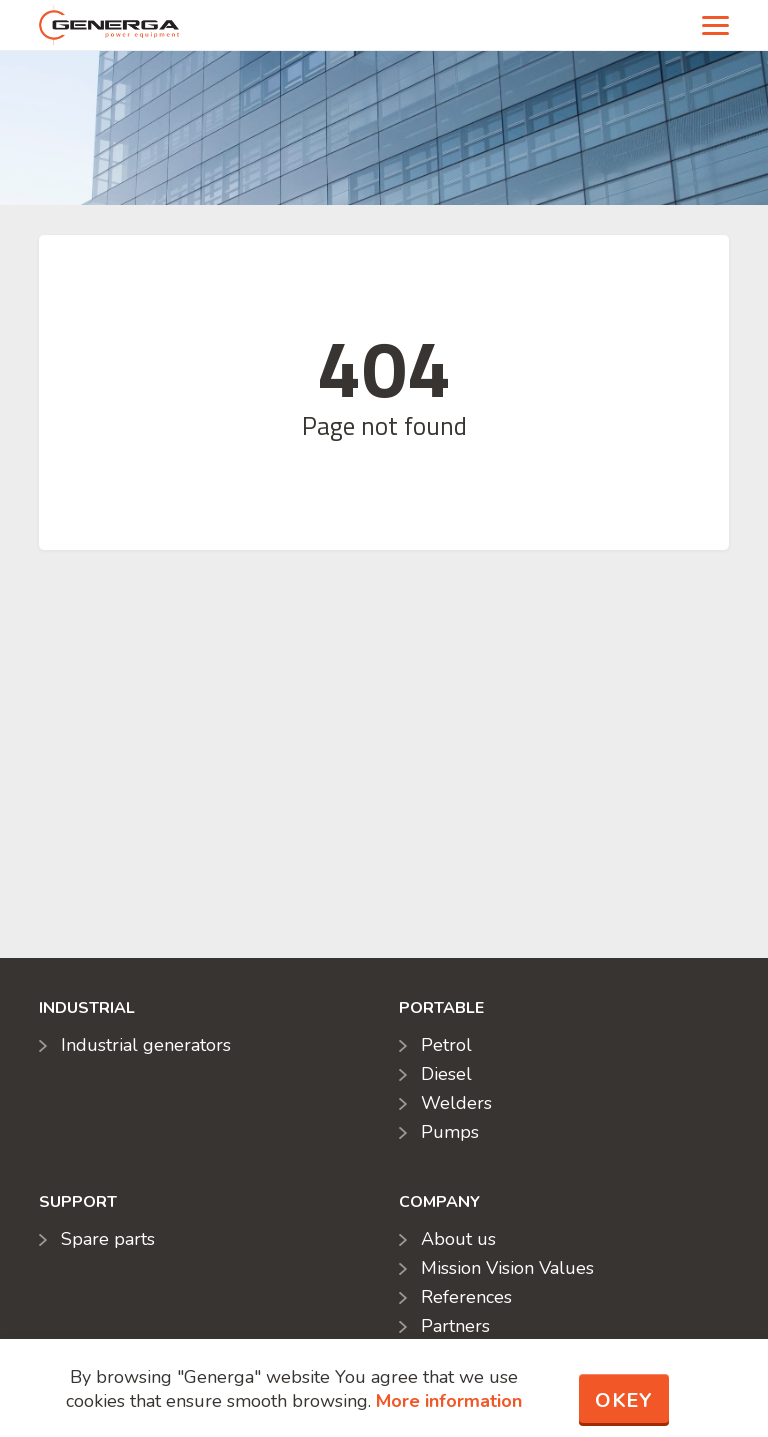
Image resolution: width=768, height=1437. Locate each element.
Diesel (446, 1074)
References (466, 1297)
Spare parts (108, 1239)
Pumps (450, 1132)
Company (439, 1202)
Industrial (87, 1008)
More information (449, 1401)
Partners (455, 1326)
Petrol (446, 1045)
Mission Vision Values (507, 1268)
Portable (441, 1008)
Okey (624, 1400)
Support (78, 1202)
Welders (456, 1103)
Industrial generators (146, 1045)
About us (458, 1239)
